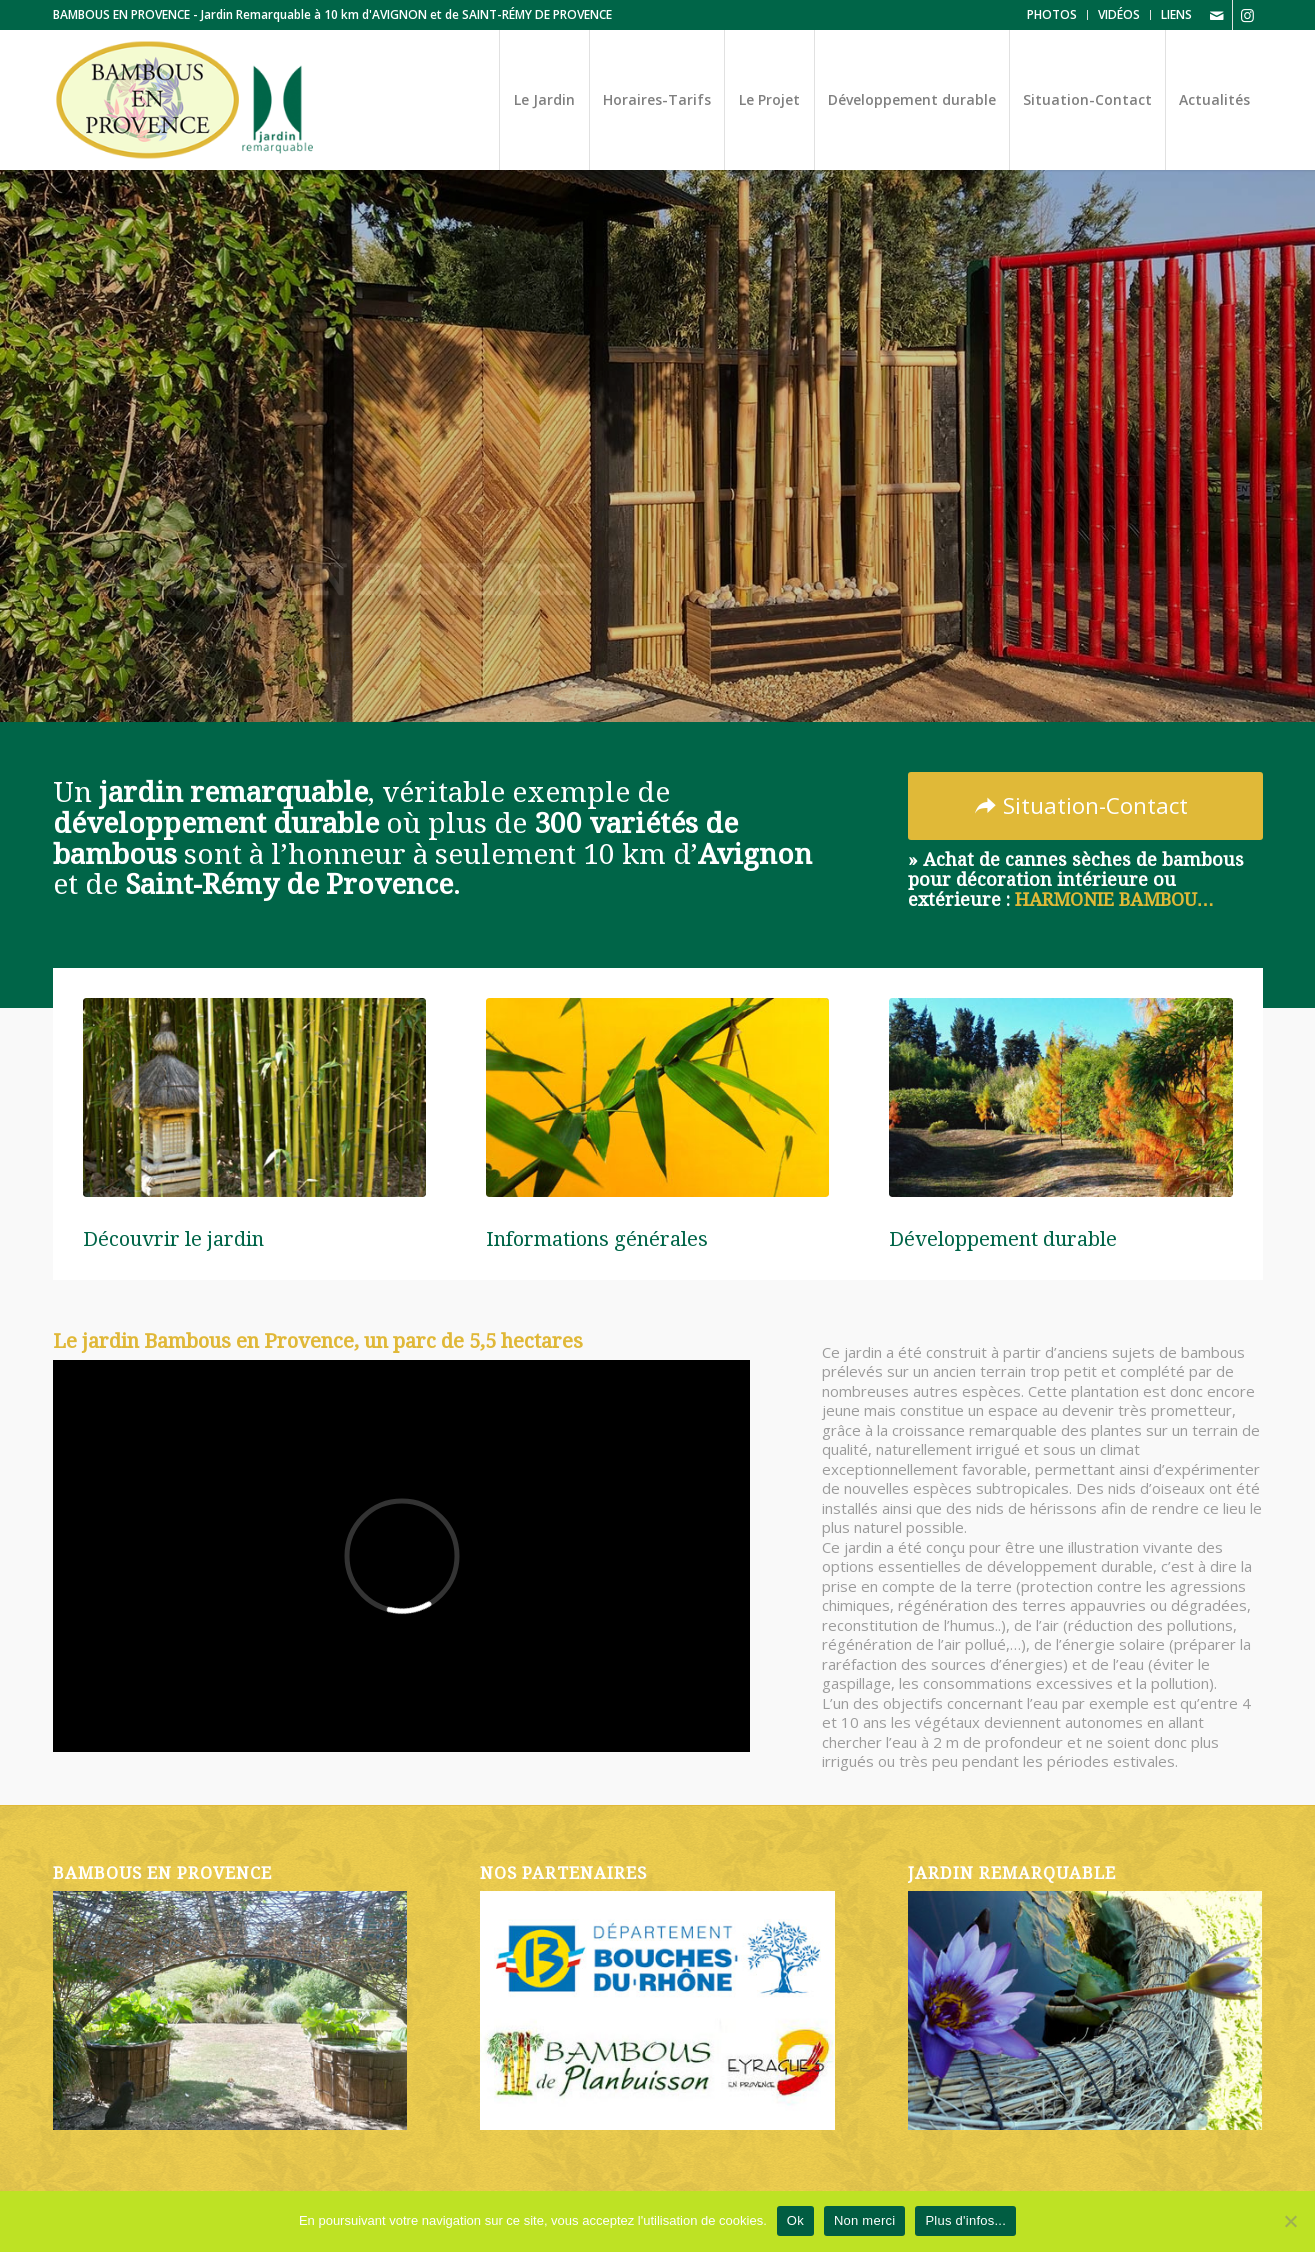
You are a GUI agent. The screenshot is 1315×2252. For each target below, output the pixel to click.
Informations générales (597, 1239)
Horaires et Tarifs (299, 670)
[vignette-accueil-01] (254, 1097)
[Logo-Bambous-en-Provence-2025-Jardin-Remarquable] (185, 100)
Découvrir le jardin (129, 670)
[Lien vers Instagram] (1248, 15)
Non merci (865, 2220)
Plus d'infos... (965, 2220)
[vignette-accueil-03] (1060, 1097)
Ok (795, 2220)
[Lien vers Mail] (1217, 15)
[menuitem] (1052, 15)
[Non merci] (1290, 2221)
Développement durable (1003, 1239)
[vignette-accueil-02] (657, 1097)
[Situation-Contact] (1085, 806)
